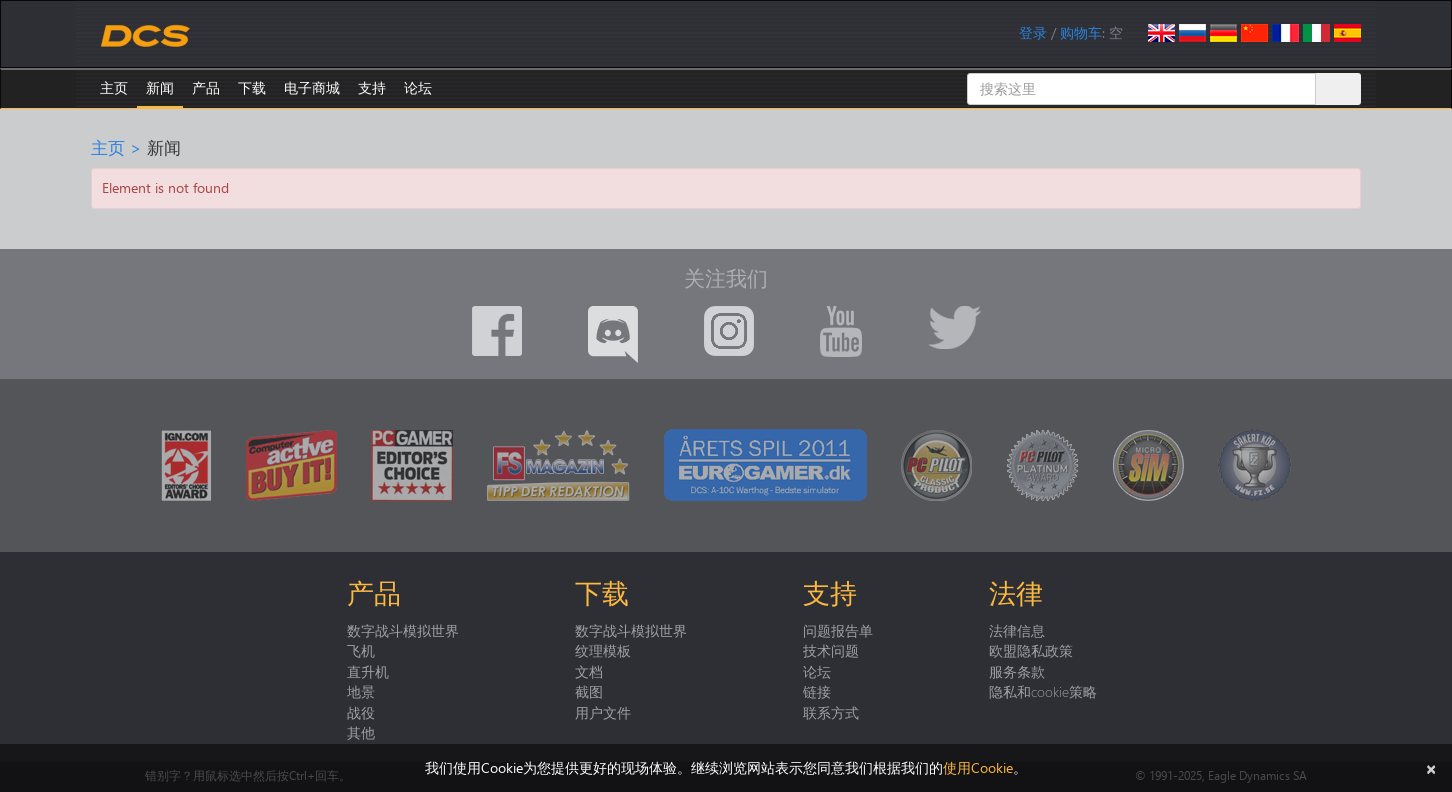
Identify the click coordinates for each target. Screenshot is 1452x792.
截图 (589, 691)
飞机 (361, 650)
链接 (817, 691)
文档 (589, 671)
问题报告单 (838, 630)
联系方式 (831, 712)
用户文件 (603, 712)
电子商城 (312, 87)
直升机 (368, 671)
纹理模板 (603, 650)
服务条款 (1017, 671)
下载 (252, 87)
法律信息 (1017, 630)
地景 (361, 691)
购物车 (1081, 32)
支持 (372, 87)
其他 (361, 732)
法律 (1016, 592)
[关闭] (1431, 767)
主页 (114, 87)
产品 (206, 87)
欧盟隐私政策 (1031, 650)
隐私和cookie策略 (1043, 691)
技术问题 (831, 650)
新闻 (160, 87)
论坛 (418, 87)
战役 (361, 712)
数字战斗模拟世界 (403, 630)
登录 (1033, 32)
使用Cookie (978, 767)
